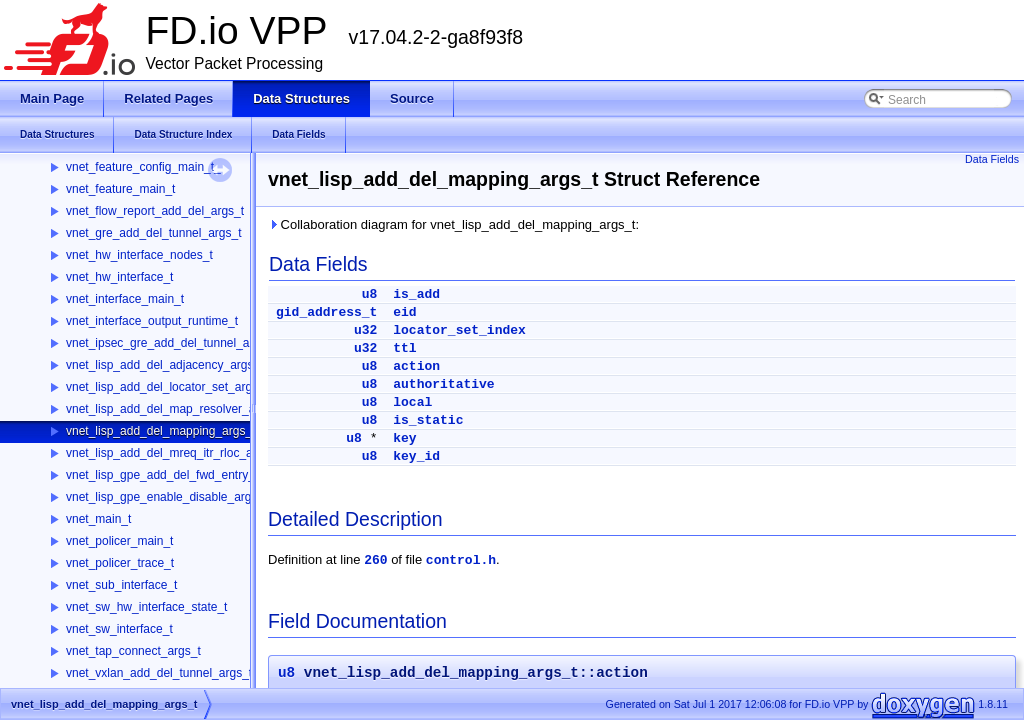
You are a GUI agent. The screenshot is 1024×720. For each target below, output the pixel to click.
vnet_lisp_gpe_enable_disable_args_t (167, 497)
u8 (370, 294)
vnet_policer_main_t (119, 541)
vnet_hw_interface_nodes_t (139, 255)
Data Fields (992, 159)
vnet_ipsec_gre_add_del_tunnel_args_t (171, 343)
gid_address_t (326, 312)
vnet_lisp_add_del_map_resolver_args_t (174, 409)
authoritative (443, 384)
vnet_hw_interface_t (119, 277)
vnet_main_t (98, 519)
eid (404, 312)
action (416, 366)
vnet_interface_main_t (125, 299)
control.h (461, 560)
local (412, 402)
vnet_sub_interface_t (121, 585)
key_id (416, 456)
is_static (428, 420)
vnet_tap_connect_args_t (133, 651)
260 (375, 560)
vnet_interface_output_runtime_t (152, 321)
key (404, 438)
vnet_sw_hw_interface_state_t (146, 607)
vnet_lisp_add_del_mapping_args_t (160, 431)
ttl (404, 348)
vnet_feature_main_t (120, 189)
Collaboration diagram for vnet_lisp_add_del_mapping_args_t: (453, 224)
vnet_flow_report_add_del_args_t (155, 211)
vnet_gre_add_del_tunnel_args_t (153, 233)
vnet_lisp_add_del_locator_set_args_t (167, 387)
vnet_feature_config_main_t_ (143, 167)
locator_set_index (459, 330)
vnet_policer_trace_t (120, 563)
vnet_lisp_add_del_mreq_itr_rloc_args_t (172, 453)
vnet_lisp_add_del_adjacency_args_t (164, 365)
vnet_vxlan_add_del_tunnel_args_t (159, 673)
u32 (365, 330)
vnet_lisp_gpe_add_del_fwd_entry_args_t (177, 475)
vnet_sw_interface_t (119, 629)
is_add (416, 294)
